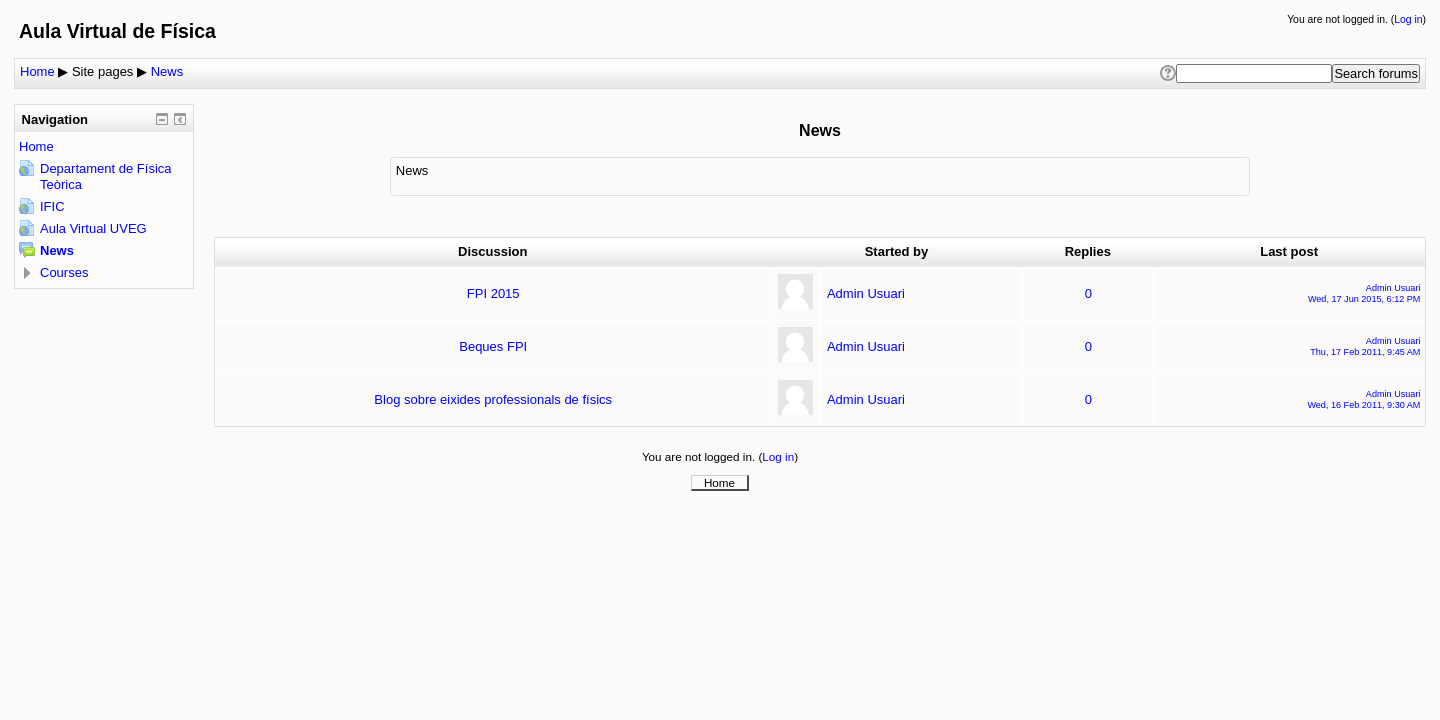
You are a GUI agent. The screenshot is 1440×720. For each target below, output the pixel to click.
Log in (1408, 19)
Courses (64, 272)
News (167, 71)
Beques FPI (493, 346)
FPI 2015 (493, 293)
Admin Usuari (866, 293)
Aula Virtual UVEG (93, 228)
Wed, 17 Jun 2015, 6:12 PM (1364, 299)
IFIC (52, 206)
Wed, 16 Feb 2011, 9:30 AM (1363, 405)
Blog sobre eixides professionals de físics (493, 399)
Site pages (102, 71)
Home (37, 71)
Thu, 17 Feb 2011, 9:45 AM (1365, 352)
